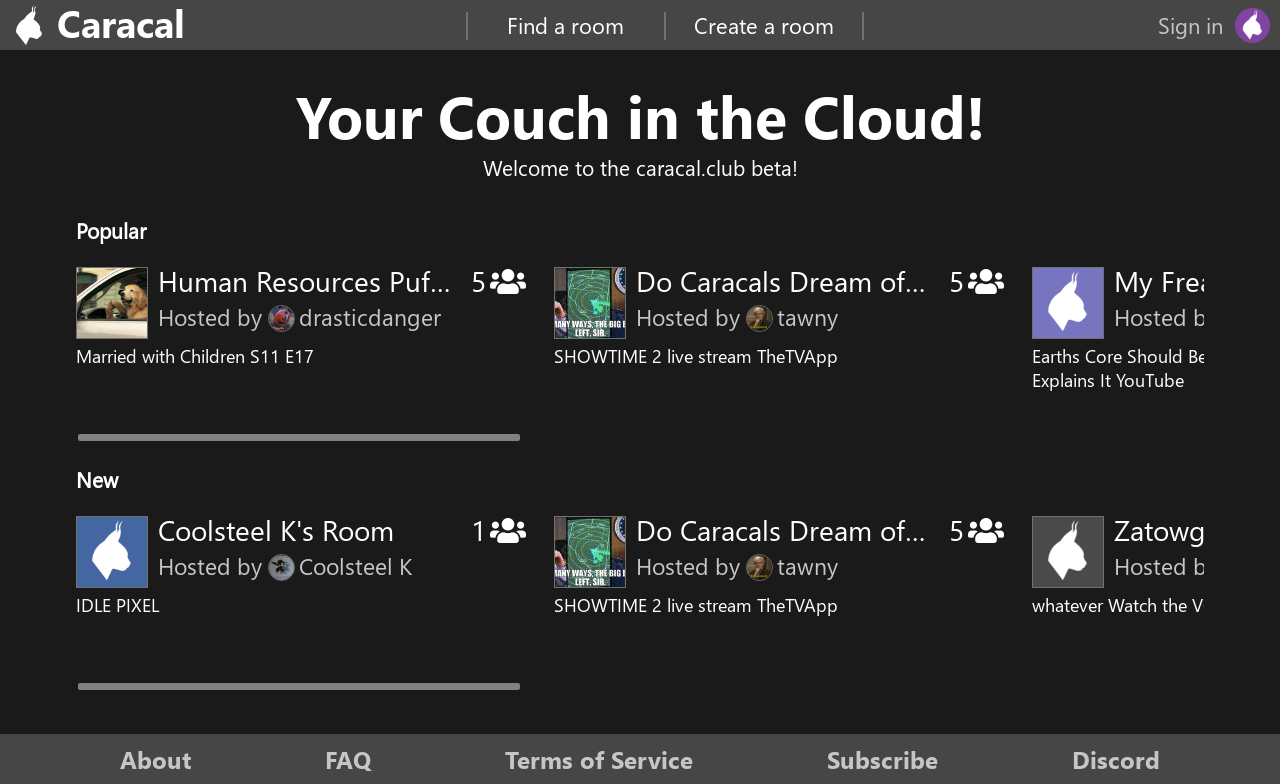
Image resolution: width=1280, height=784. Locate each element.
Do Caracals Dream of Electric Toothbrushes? (912, 280)
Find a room (565, 25)
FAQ (348, 759)
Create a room (764, 25)
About (155, 759)
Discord (1116, 759)
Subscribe (882, 759)
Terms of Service (599, 759)
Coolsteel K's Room (276, 529)
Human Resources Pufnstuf (325, 280)
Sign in (1190, 25)
